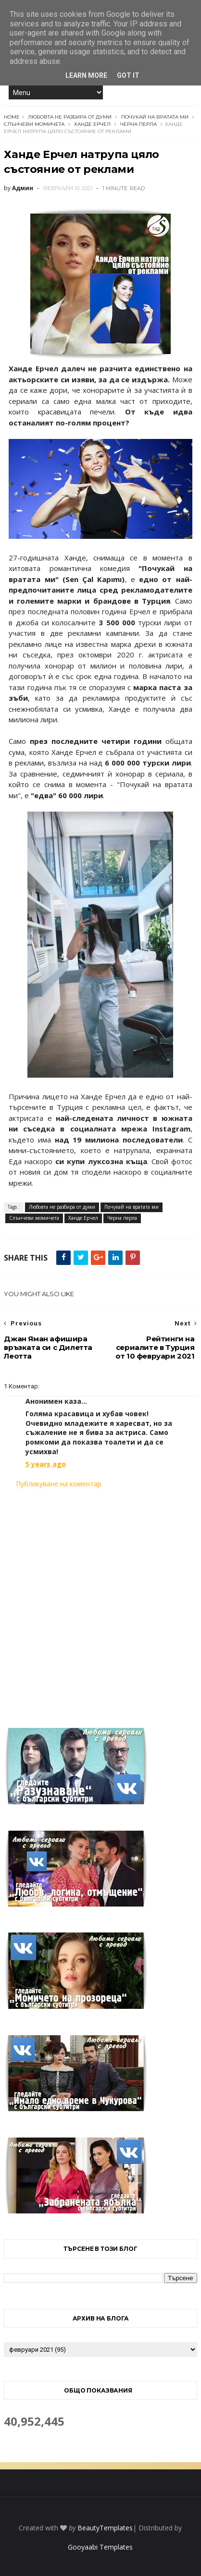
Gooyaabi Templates (100, 2547)
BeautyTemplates (105, 2527)
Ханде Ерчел (92, 124)
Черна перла (138, 124)
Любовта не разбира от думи (70, 117)
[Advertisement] (100, 1602)
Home (12, 117)
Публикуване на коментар (58, 1483)
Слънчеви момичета (34, 124)
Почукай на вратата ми (154, 117)
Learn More (86, 75)
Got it (128, 75)
